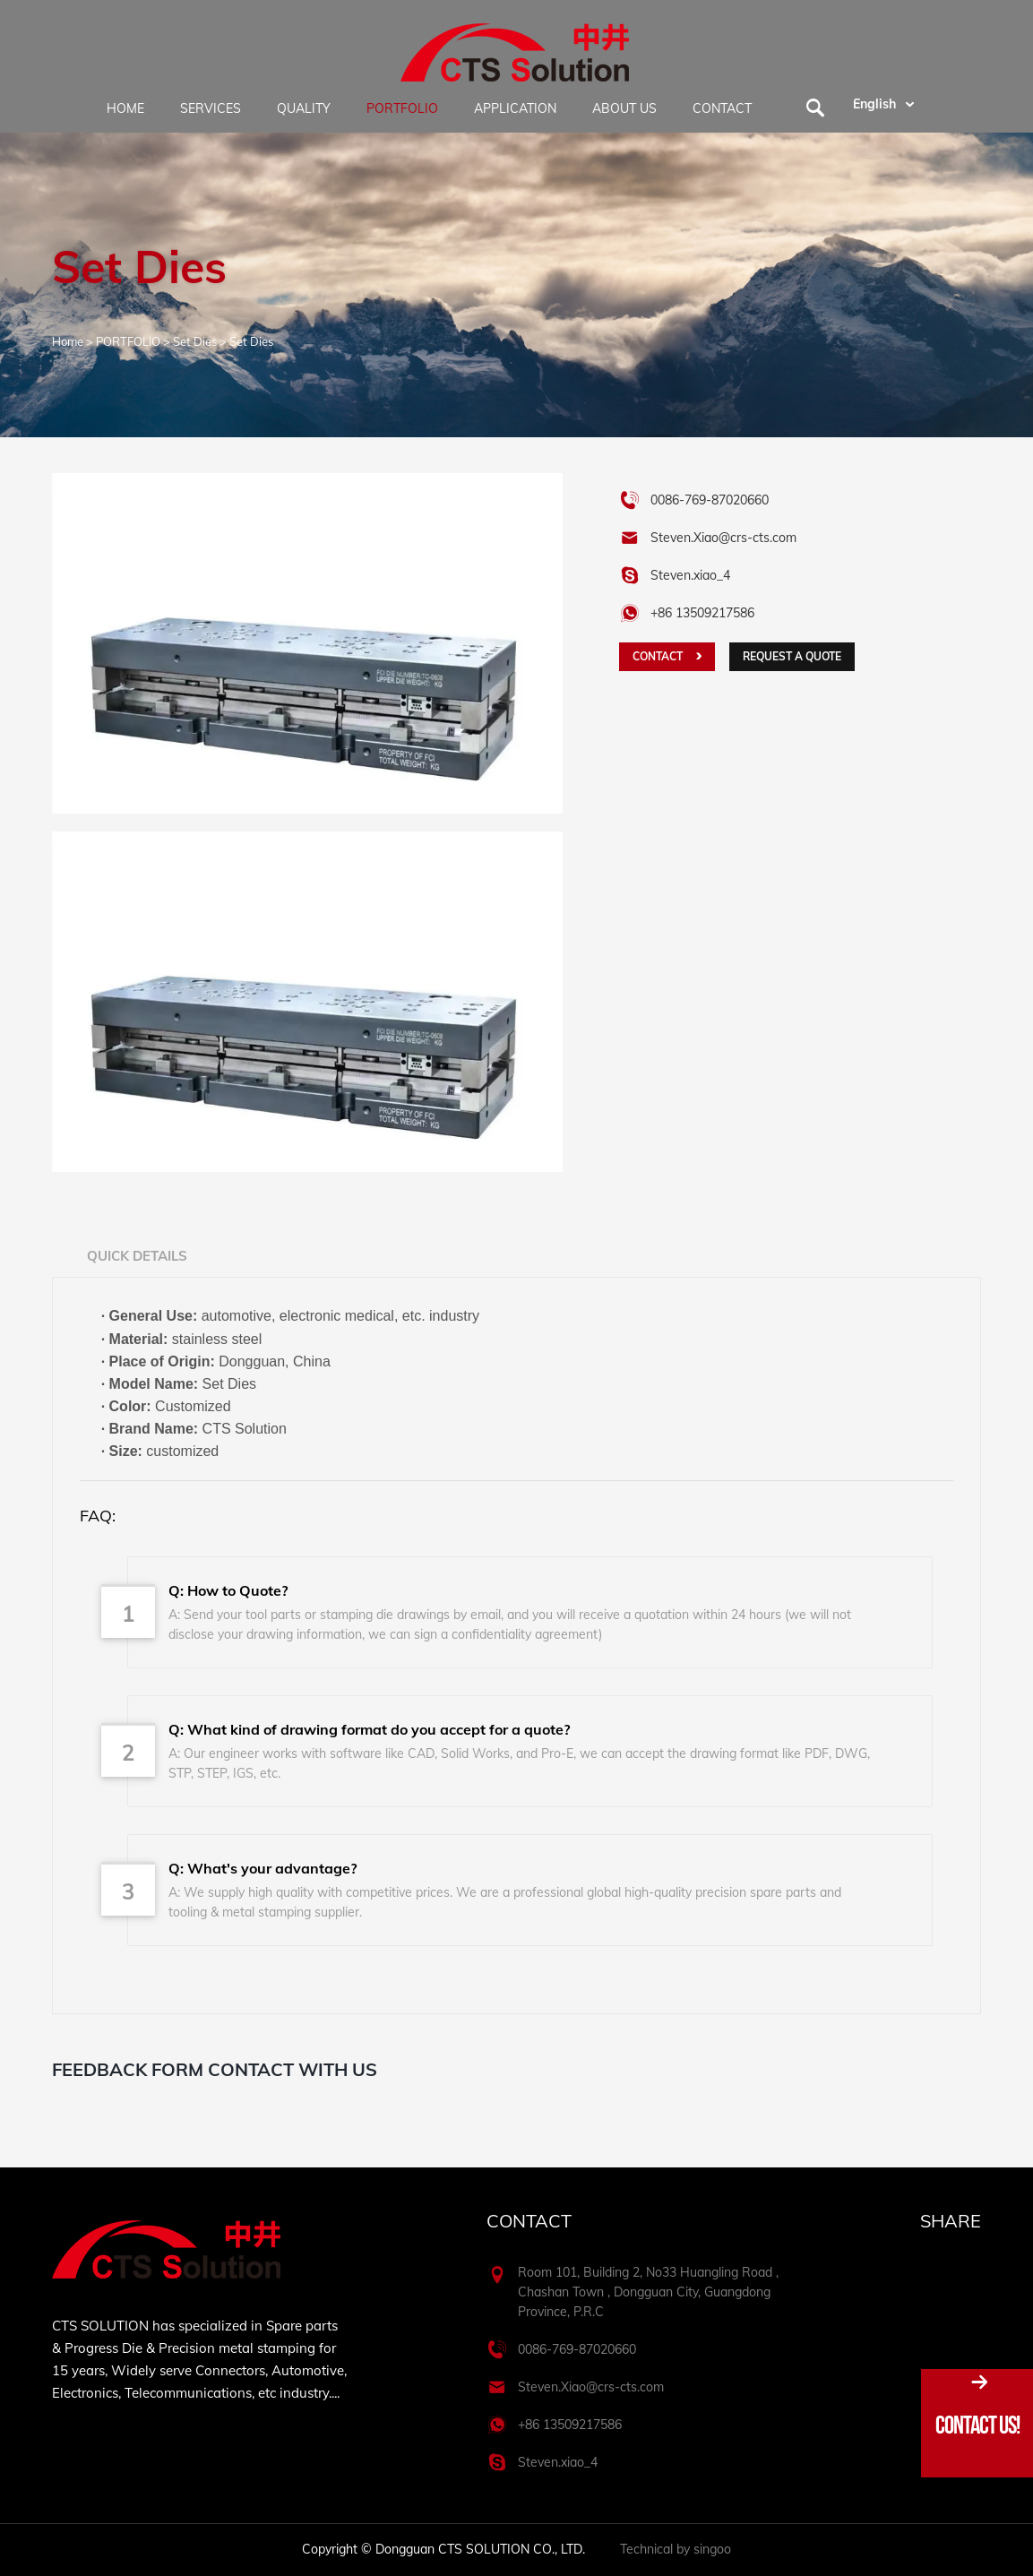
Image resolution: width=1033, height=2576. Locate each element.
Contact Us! (977, 2425)
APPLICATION (515, 108)
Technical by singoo (675, 2549)
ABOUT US (624, 108)
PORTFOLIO (402, 108)
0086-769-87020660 (709, 500)
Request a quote (792, 656)
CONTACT (722, 108)
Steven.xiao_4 (690, 575)
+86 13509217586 (570, 2425)
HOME (125, 108)
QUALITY (304, 108)
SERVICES (210, 108)
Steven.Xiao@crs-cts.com (723, 538)
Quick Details (137, 1255)
